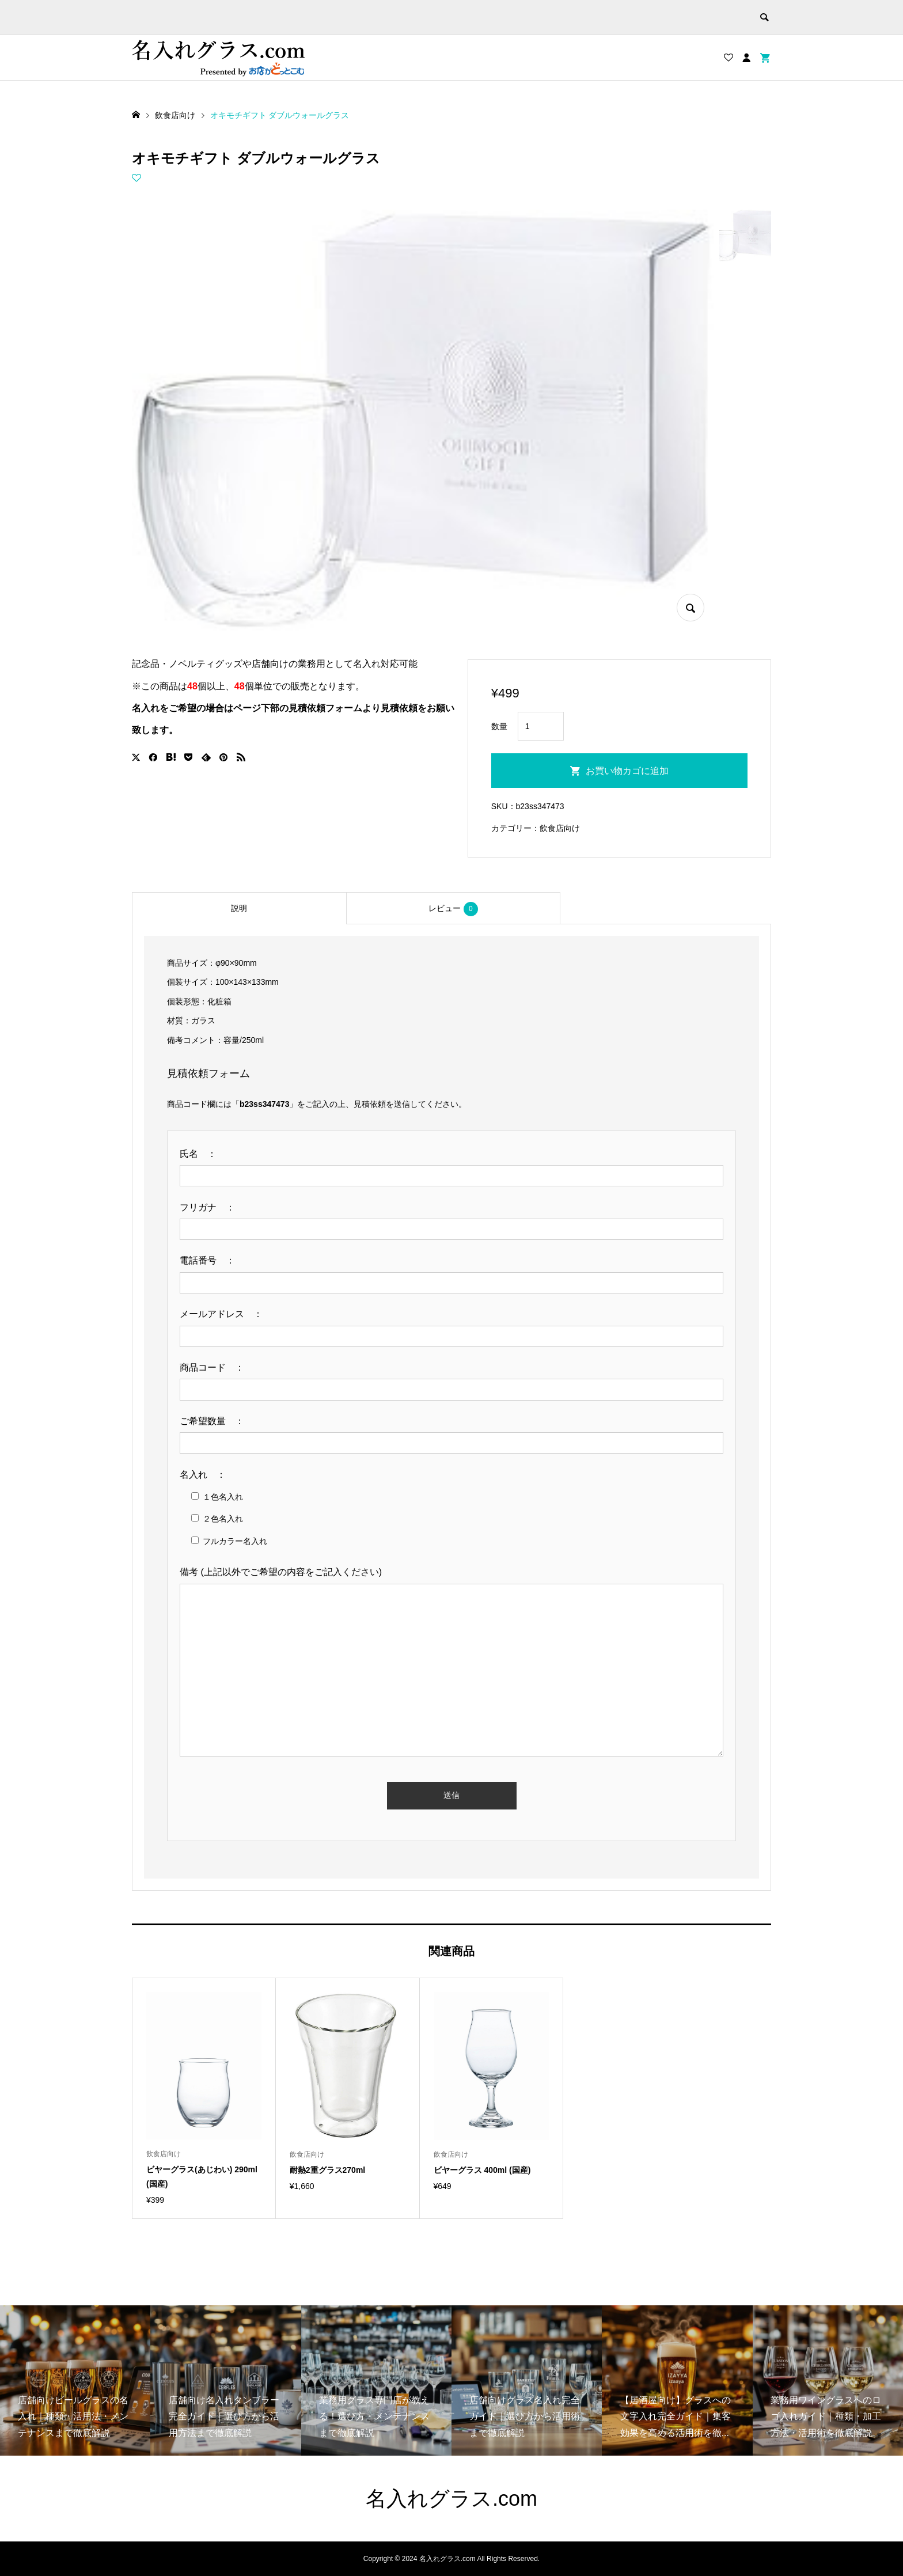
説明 (239, 908)
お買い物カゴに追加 (627, 771)
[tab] (239, 908)
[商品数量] (541, 726)
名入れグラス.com (451, 2498)
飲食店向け (560, 828)
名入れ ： (207, 1474)
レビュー (453, 909)
